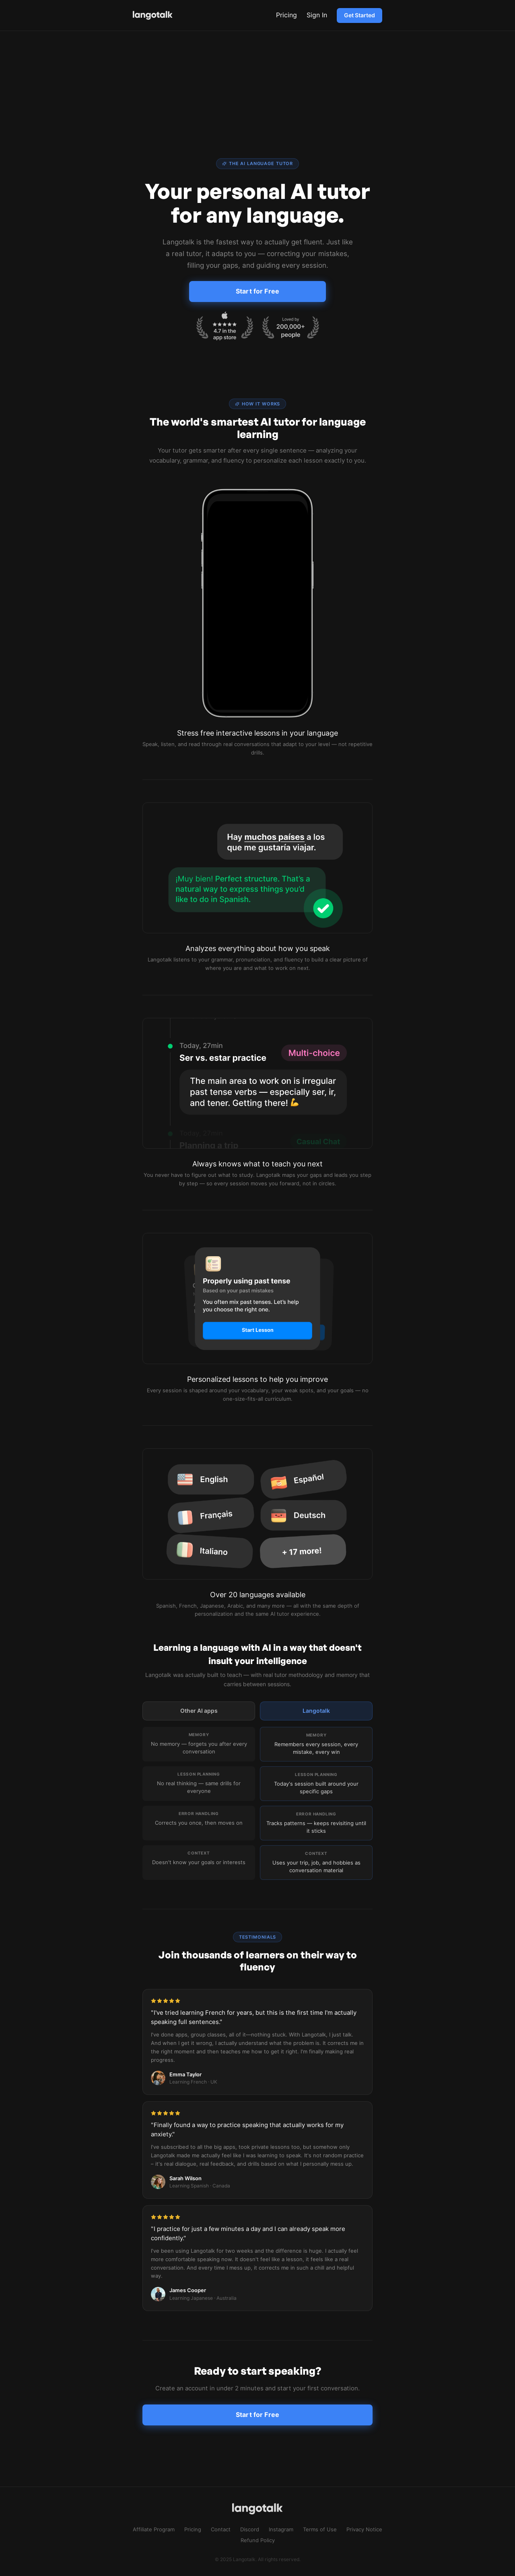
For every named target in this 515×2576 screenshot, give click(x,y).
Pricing (286, 15)
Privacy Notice (364, 2529)
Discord (249, 2529)
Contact (221, 2529)
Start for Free (257, 291)
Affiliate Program (154, 2529)
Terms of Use (320, 2529)
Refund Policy (258, 2540)
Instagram (281, 2529)
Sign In (317, 15)
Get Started (359, 15)
